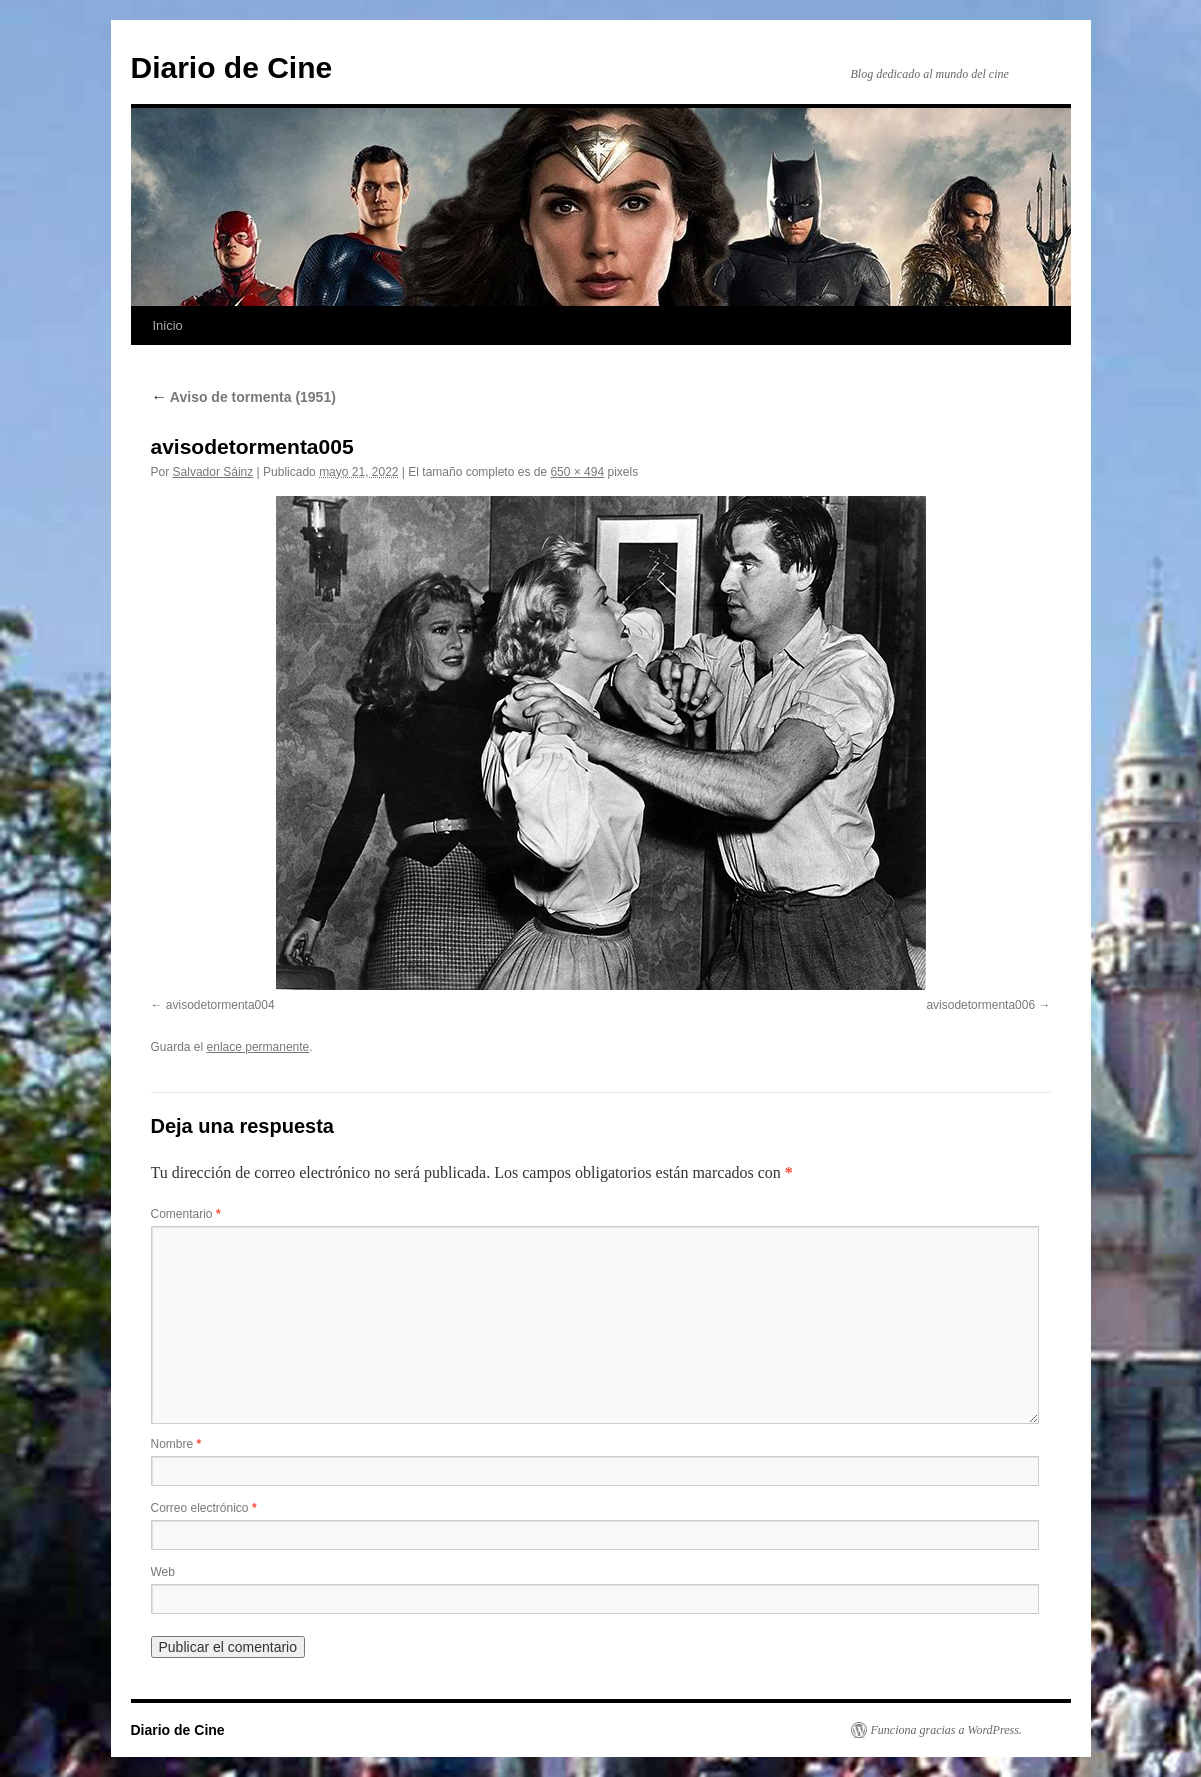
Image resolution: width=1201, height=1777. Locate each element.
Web (163, 1572)
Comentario (186, 1214)
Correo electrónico (204, 1508)
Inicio (168, 325)
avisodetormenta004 (220, 1005)
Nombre (176, 1444)
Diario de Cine (232, 67)
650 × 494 (577, 472)
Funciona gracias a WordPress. (946, 1730)
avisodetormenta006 (980, 1005)
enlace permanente (258, 1047)
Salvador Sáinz (213, 472)
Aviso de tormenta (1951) (243, 397)
